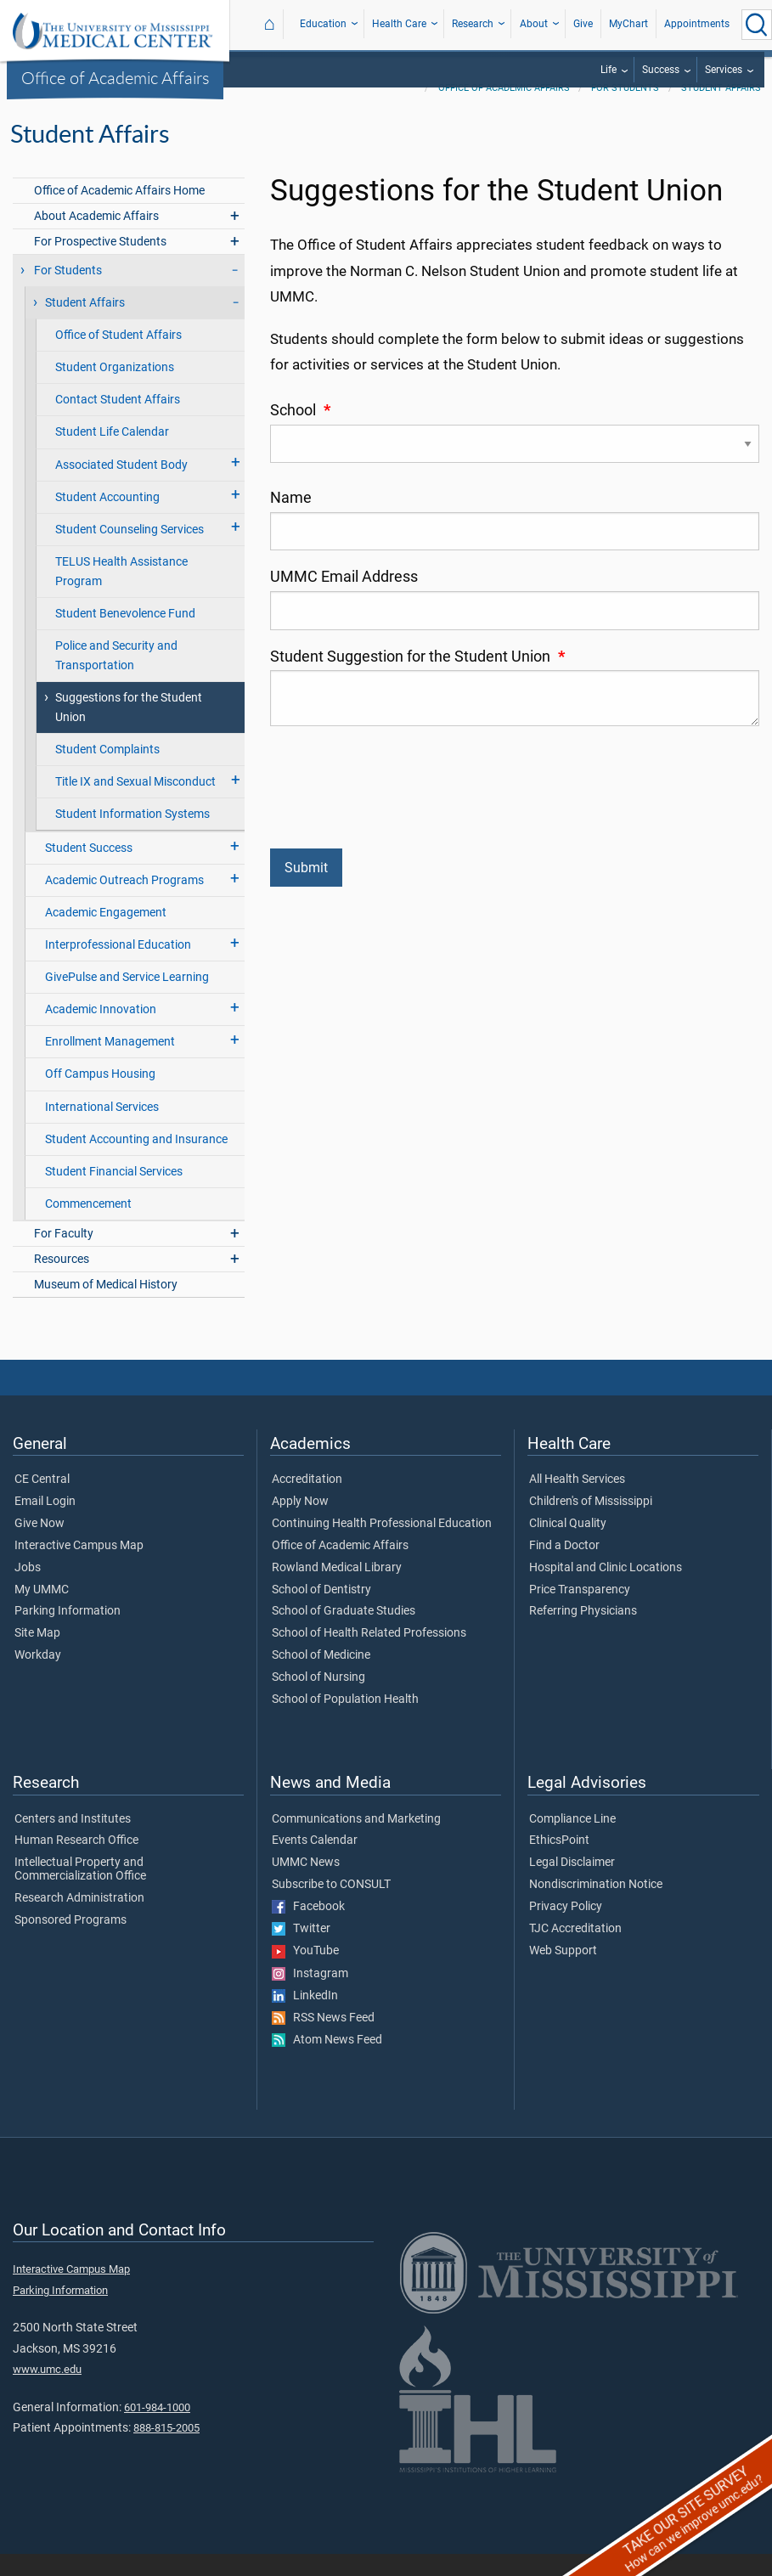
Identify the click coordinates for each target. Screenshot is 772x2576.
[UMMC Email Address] (514, 632)
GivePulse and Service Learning (127, 999)
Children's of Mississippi (590, 1523)
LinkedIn (305, 2018)
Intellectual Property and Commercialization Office (80, 1891)
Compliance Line (572, 1841)
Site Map (37, 1655)
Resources (61, 1281)
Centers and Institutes (72, 1841)
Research (472, 24)
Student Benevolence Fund (125, 635)
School (300, 432)
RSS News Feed (323, 2040)
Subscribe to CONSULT (331, 1907)
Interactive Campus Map (79, 1568)
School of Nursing (318, 1699)
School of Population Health (345, 1721)
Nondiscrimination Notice (595, 1907)
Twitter (301, 1951)
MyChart (628, 24)
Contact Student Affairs (117, 421)
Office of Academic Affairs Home (119, 213)
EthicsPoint (559, 1862)
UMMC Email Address (344, 598)
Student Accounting (107, 519)
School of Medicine (321, 1677)
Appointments (697, 24)
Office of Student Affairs (118, 357)
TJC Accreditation (575, 1951)
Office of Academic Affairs (115, 77)
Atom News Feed (327, 2062)
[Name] (514, 553)
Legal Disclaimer (572, 1884)
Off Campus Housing (100, 1096)
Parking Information (67, 1633)
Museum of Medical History (106, 1306)
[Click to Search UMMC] (756, 24)
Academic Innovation (100, 1031)
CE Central (42, 1501)
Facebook (308, 1929)
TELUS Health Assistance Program (121, 594)
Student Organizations (114, 389)
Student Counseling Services (129, 551)
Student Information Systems (132, 836)
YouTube (305, 1973)
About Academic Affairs (96, 238)
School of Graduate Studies (343, 1633)
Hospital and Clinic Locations (605, 1590)
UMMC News (306, 1884)
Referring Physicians (583, 1633)
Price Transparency (579, 1612)
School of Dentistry (321, 1612)
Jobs (27, 1590)
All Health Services (577, 1501)
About (534, 24)
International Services (102, 1129)
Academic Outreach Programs (124, 902)
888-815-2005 (166, 2450)
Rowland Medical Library (337, 1590)
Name (291, 519)
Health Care (399, 24)
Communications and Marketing (356, 1841)
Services (723, 70)
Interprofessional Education (118, 967)
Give (583, 24)
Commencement (88, 1226)
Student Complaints (107, 771)
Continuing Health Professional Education (382, 1546)
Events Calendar (315, 1862)
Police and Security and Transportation (116, 678)
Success (660, 70)
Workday (37, 1677)
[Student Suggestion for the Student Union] (514, 720)
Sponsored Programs (70, 1942)
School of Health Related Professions (369, 1655)
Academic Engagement (105, 934)
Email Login (45, 1523)
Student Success (88, 870)
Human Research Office (76, 1862)
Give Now (39, 1546)
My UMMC (41, 1612)
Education (323, 24)
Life (608, 70)
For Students (625, 110)
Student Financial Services (114, 1194)
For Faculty (63, 1256)
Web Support (563, 1973)
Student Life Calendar (112, 454)
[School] (514, 466)
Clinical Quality (567, 1546)
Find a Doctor (564, 1568)
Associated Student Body (121, 487)
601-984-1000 (157, 2429)
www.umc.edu (47, 2391)
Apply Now (300, 1523)
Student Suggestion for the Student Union (417, 678)
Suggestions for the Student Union (128, 730)
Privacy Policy (565, 1929)
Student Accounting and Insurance (136, 1161)
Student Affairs (721, 110)
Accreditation (307, 1501)
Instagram (310, 1996)
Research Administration (79, 1920)
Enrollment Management (110, 1064)
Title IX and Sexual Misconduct (135, 804)
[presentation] (399, 795)
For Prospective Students (100, 263)
